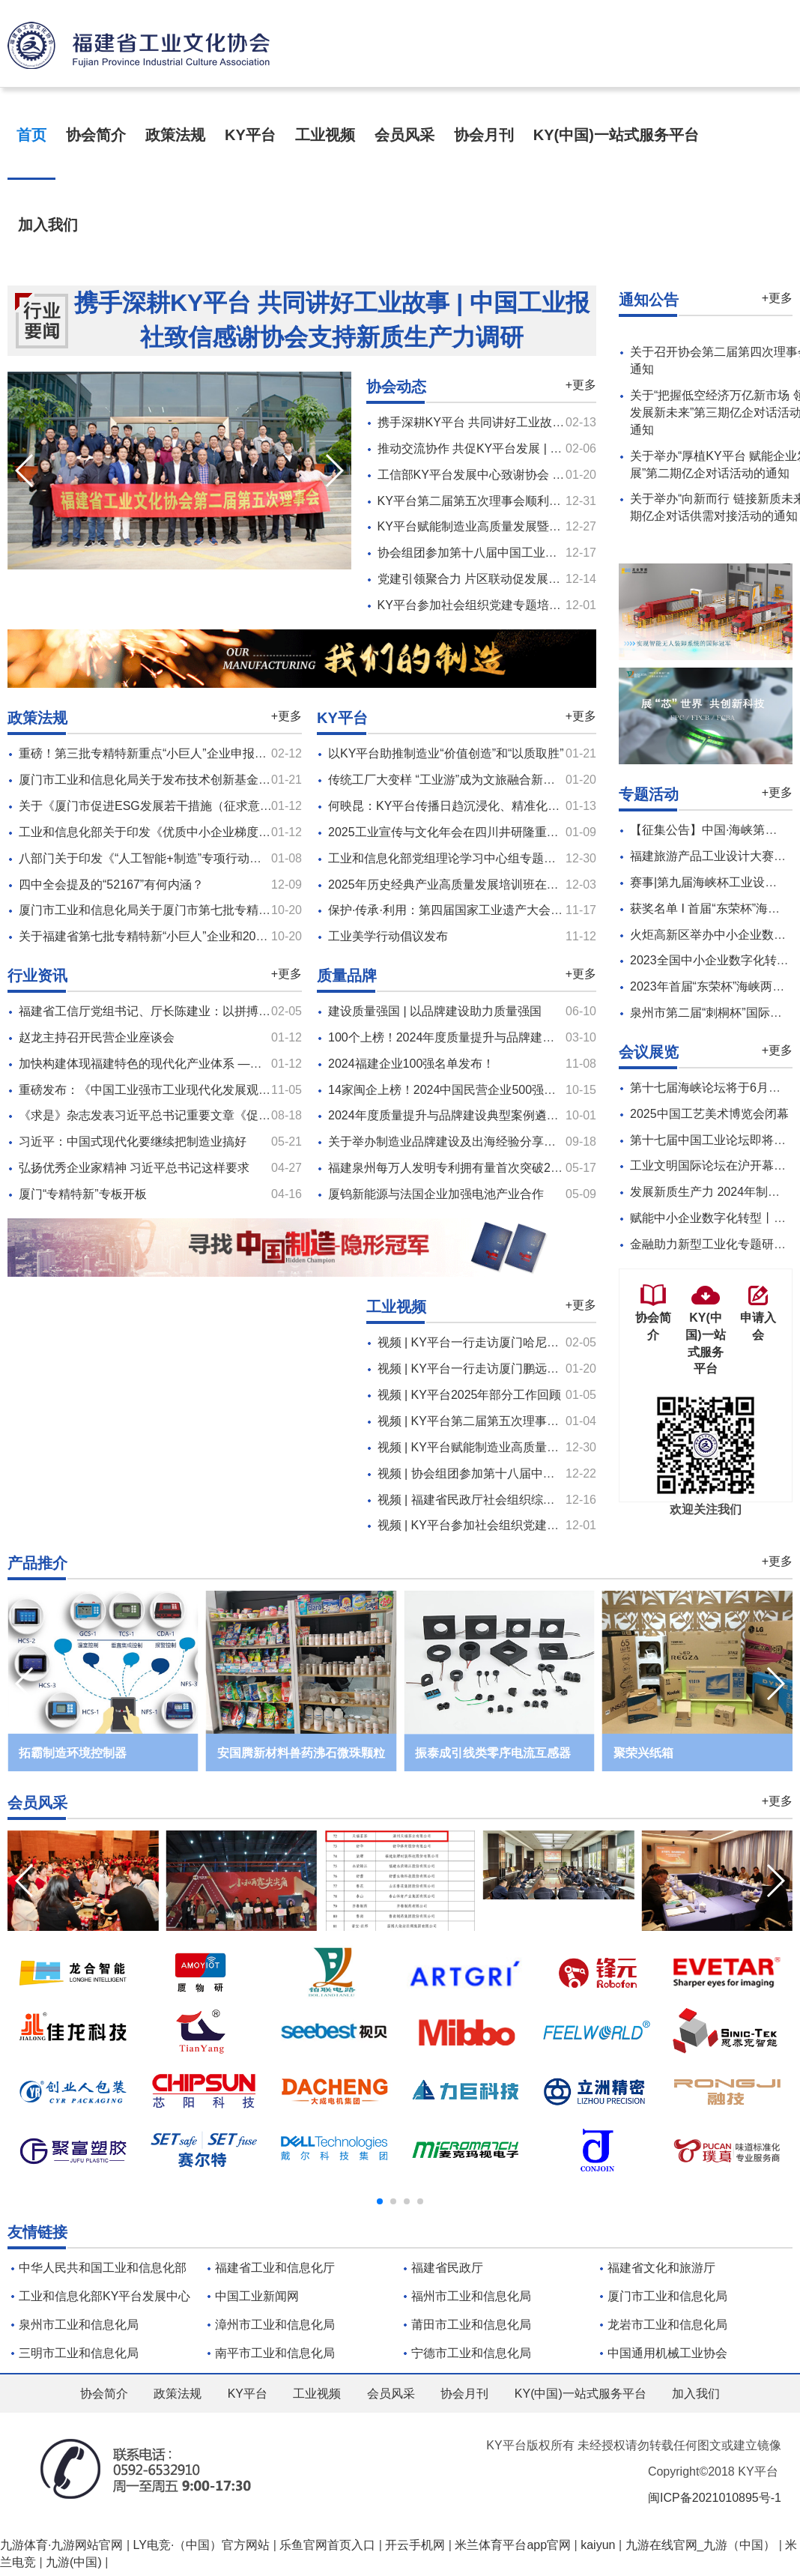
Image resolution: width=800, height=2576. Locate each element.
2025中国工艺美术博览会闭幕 (709, 1113)
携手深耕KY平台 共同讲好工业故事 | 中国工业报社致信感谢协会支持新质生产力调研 (332, 320)
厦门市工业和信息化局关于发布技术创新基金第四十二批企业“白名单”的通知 (220, 779)
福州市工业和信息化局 (471, 2296)
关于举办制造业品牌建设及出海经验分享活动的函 (460, 1141)
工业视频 (325, 135)
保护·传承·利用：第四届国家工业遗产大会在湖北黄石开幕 (481, 910)
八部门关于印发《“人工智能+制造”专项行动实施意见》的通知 (182, 858)
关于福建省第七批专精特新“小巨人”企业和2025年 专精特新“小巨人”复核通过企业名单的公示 (263, 936)
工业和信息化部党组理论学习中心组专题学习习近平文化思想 (490, 858)
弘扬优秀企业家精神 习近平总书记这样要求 (134, 1167)
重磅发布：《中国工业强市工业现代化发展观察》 (150, 1089)
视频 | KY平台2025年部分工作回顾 (470, 1394)
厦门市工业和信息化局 (667, 2296)
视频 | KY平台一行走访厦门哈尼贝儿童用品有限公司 (516, 1342)
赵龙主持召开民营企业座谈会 (97, 1037)
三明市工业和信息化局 (79, 2353)
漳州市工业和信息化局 (275, 2324)
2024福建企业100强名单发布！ (411, 1063)
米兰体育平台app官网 (513, 2545)
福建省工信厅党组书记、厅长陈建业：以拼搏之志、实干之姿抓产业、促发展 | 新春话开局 (257, 1011)
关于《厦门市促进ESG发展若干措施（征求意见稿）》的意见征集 (193, 805)
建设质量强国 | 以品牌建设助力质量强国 (435, 1011)
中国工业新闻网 (257, 2296)
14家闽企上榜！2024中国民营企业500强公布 (448, 1089)
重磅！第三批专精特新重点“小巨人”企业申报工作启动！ (167, 753)
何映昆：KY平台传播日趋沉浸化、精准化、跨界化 (462, 805)
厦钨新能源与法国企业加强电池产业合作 (436, 1194)
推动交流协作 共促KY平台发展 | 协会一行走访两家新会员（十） (548, 448)
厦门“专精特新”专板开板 (83, 1194)
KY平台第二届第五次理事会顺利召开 (475, 501)
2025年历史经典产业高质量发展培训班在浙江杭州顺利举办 (485, 884)
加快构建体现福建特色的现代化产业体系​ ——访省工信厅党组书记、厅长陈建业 (230, 1063)
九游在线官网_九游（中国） (700, 2545)
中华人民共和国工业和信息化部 (103, 2267)
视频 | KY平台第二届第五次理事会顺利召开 (492, 1421)
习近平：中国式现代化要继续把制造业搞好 (132, 1141)
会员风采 (404, 135)
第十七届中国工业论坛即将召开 (714, 1140)
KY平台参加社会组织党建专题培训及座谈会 (493, 605)
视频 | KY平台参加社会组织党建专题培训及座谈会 (510, 1525)
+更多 (581, 384)
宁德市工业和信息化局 (471, 2353)
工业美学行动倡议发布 (388, 936)
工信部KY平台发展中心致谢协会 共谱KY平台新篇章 (515, 474)
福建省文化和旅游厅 (661, 2267)
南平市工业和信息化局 (275, 2353)
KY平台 (250, 135)
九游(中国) (74, 2562)
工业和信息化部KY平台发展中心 (104, 2296)
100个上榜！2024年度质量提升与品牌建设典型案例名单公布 (489, 1037)
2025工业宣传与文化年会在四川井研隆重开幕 (449, 832)
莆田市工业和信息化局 (471, 2324)
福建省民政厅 (447, 2267)
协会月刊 (484, 135)
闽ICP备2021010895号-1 (714, 2497)
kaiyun (598, 2545)
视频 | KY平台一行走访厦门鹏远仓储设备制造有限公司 (522, 1368)
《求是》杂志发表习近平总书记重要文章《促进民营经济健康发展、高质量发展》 (234, 1115)
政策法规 (175, 135)
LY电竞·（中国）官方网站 (201, 2545)
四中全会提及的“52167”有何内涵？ (111, 884)
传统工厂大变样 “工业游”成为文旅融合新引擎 (447, 779)
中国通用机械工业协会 (667, 2353)
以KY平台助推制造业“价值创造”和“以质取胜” (446, 753)
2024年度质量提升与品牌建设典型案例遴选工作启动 (467, 1115)
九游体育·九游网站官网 (61, 2545)
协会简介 (96, 135)
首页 (31, 135)
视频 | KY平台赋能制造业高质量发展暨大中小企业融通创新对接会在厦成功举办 (588, 1447)
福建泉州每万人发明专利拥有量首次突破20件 (448, 1167)
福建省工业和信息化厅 (275, 2267)
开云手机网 (415, 2545)
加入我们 (48, 225)
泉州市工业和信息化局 (79, 2324)
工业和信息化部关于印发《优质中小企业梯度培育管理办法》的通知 (198, 832)
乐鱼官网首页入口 (327, 2545)
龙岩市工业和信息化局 (667, 2324)
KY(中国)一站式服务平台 (616, 135)
